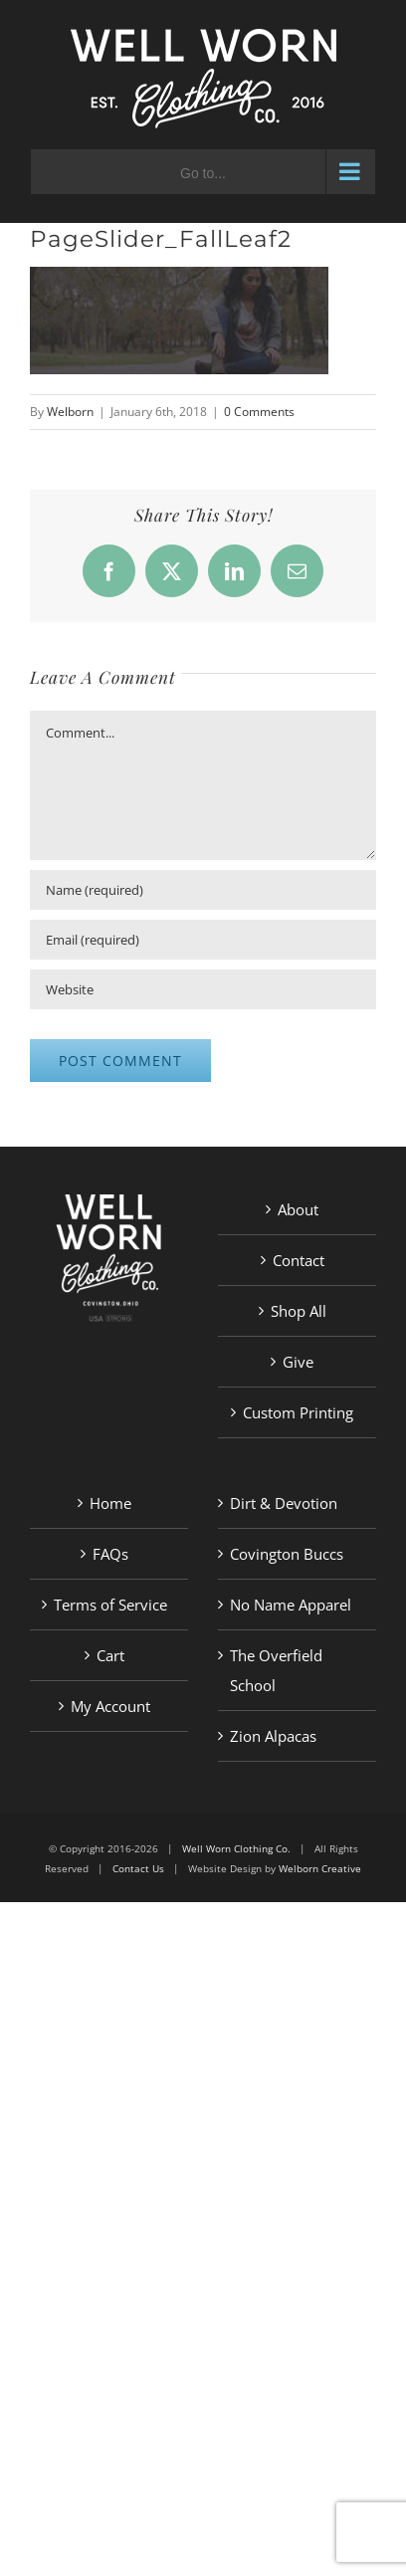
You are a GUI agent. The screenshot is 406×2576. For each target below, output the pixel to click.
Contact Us (138, 1868)
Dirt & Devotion (283, 1503)
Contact (298, 1260)
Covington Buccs (286, 1554)
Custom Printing (298, 1412)
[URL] (203, 989)
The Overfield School (276, 1670)
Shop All (298, 1311)
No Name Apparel (290, 1604)
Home (110, 1503)
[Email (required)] (203, 940)
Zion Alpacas (273, 1736)
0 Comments (259, 411)
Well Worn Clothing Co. (236, 1848)
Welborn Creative (320, 1868)
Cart (110, 1655)
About (298, 1209)
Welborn (70, 411)
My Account (110, 1706)
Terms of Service (110, 1604)
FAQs (110, 1554)
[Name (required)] (203, 890)
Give (298, 1362)
